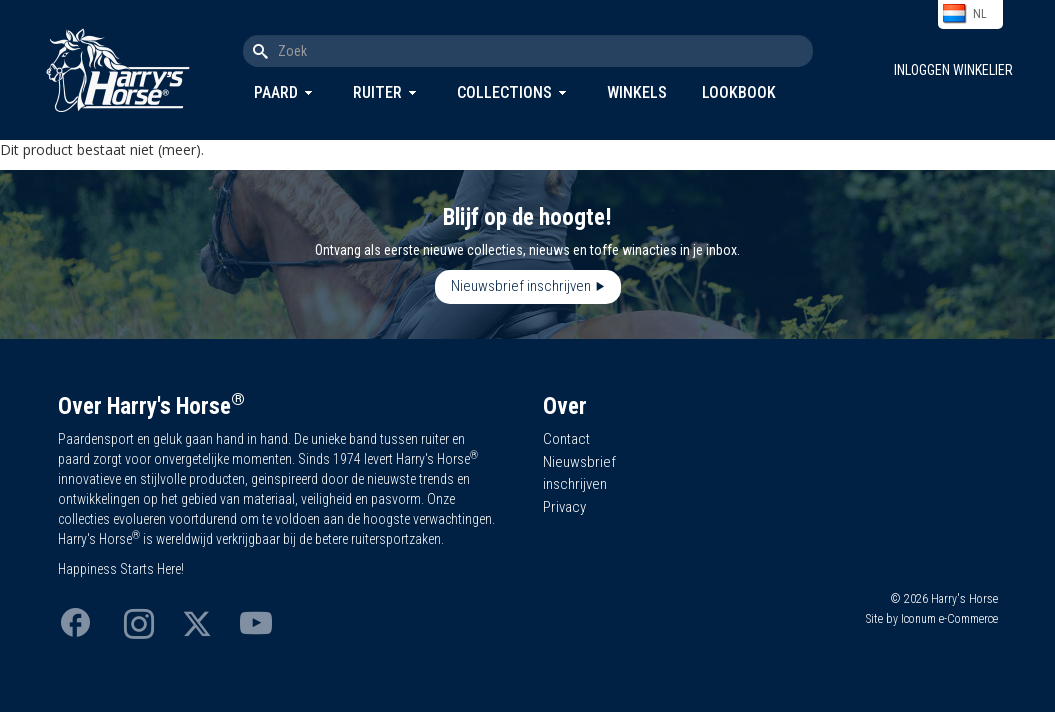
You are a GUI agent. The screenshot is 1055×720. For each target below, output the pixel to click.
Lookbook (739, 92)
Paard (276, 92)
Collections (504, 92)
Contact (566, 439)
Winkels (637, 92)
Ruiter (377, 92)
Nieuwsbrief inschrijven (521, 286)
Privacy (564, 507)
